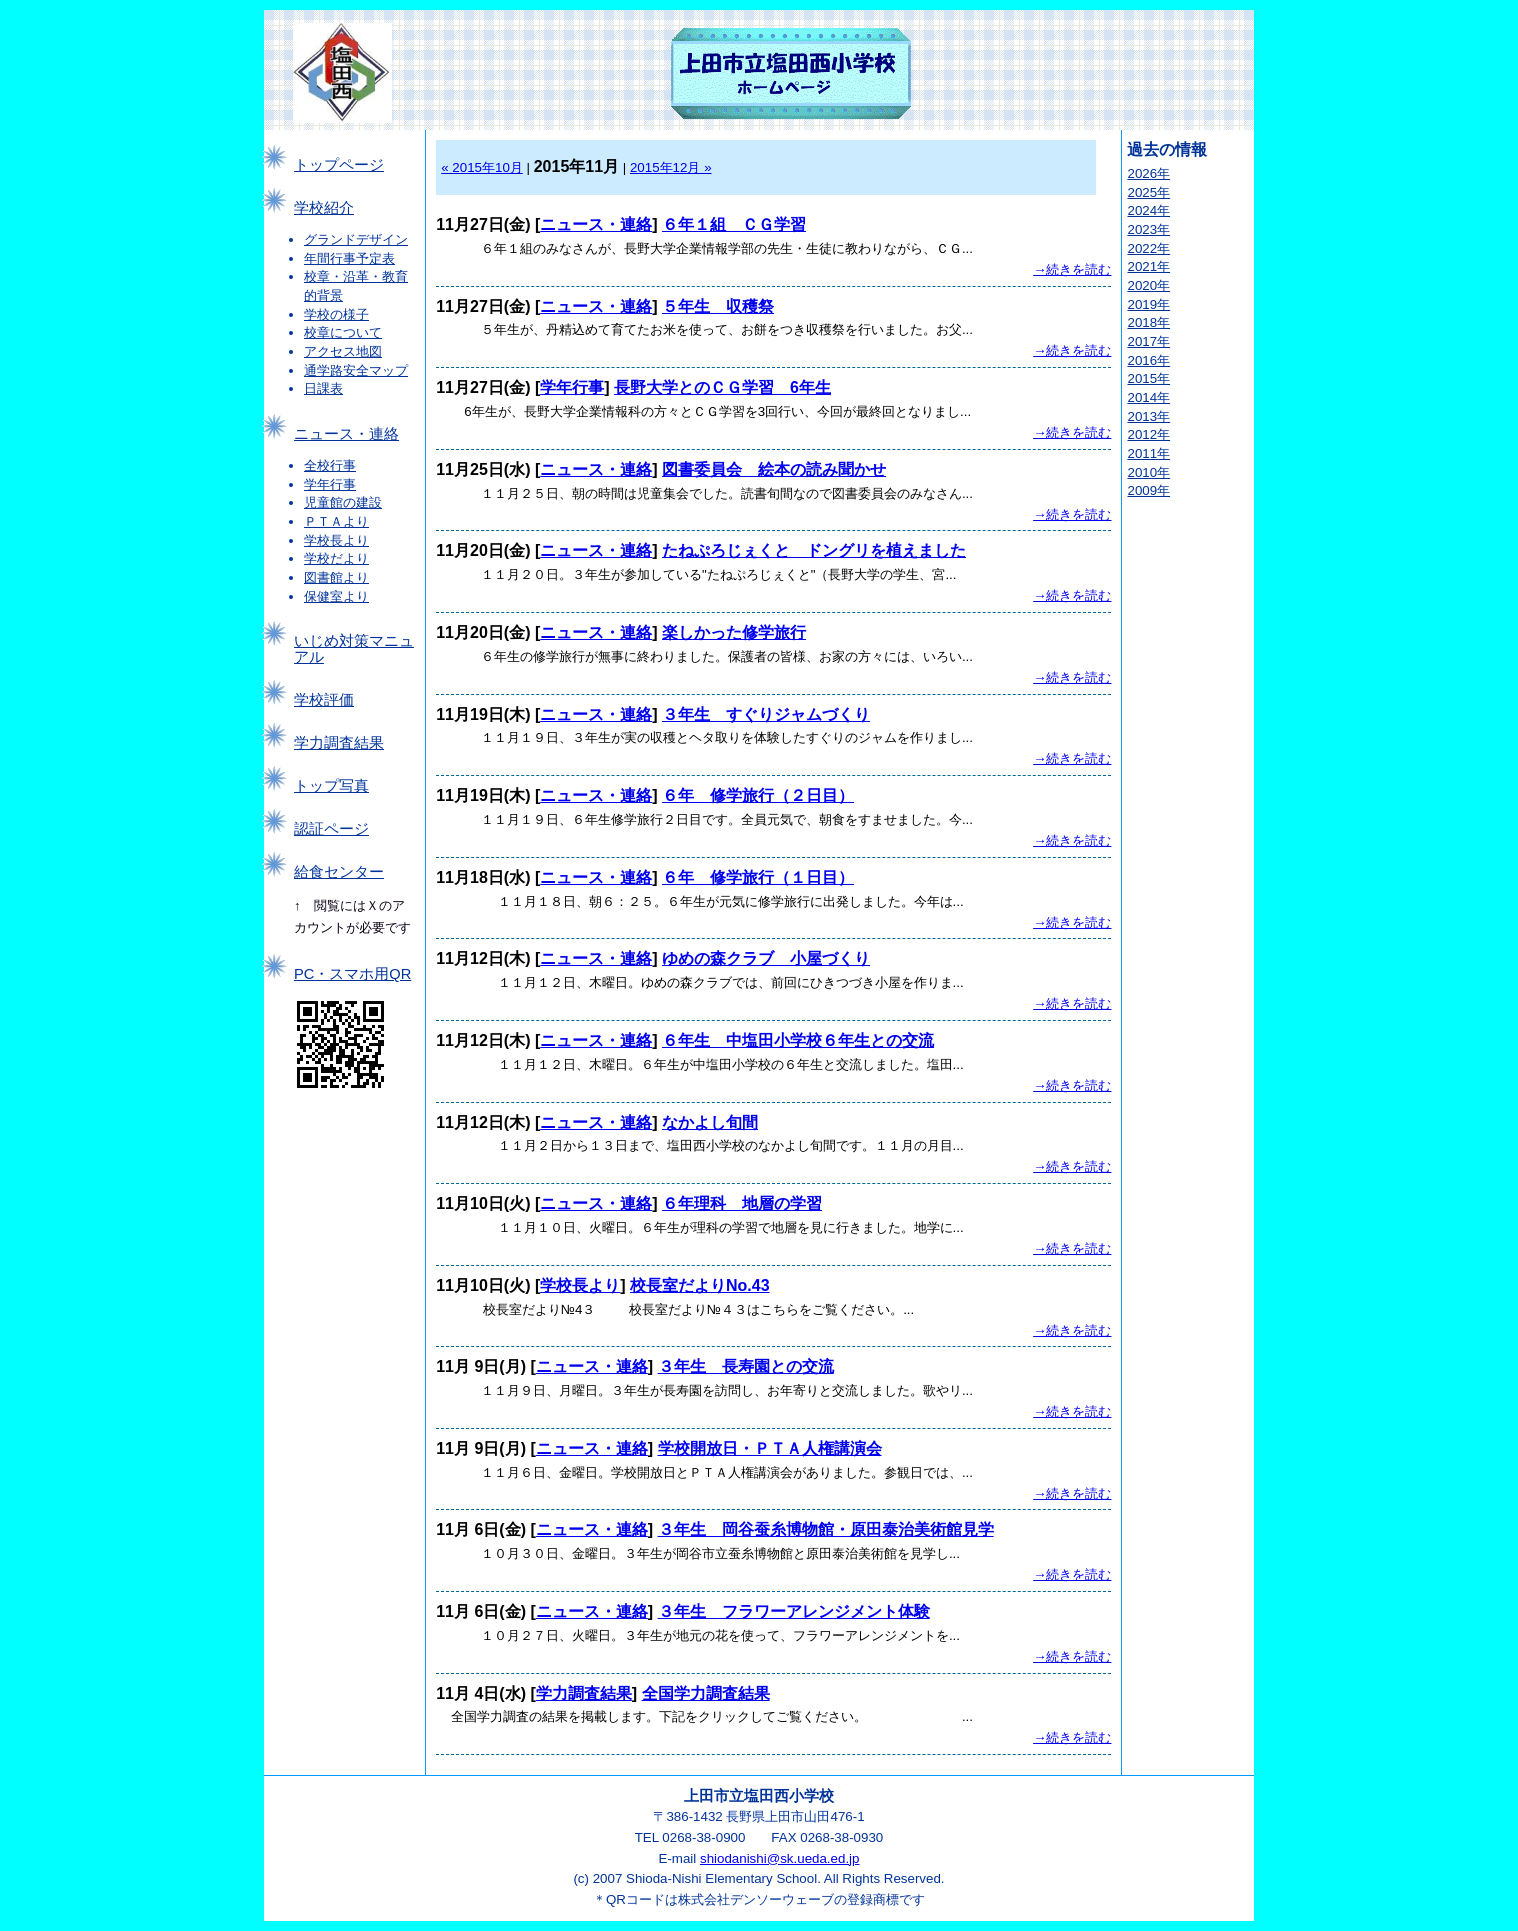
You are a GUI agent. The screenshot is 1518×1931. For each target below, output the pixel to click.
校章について (343, 332)
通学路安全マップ (356, 370)
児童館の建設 (343, 502)
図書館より (336, 577)
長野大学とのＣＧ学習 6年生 (722, 387)
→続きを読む (1072, 269)
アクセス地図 (343, 351)
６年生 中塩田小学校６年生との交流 (798, 1040)
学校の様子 (336, 314)
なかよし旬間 (710, 1122)
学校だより (336, 558)
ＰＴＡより (336, 521)
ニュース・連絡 (346, 434)
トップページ (339, 165)
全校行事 (330, 465)
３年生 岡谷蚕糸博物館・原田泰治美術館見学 (826, 1529)
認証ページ (331, 829)
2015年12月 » (671, 167)
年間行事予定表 (349, 258)
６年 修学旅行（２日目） (758, 795)
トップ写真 (331, 786)
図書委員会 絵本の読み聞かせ (774, 469)
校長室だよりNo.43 (700, 1285)
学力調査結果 (339, 743)
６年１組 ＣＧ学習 (734, 224)
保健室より (336, 596)
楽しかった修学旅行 (734, 632)
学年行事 (330, 484)
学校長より (336, 540)
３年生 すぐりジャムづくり (766, 714)
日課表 (323, 388)
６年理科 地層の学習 (742, 1203)
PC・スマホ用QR (352, 974)
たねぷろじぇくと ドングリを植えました (814, 550)
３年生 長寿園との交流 (746, 1366)
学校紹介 (324, 208)
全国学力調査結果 (706, 1693)
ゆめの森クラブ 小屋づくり (766, 958)
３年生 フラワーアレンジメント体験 (794, 1611)
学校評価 (324, 700)
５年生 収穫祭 (718, 306)
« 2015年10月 (482, 167)
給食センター (339, 872)
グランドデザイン (356, 239)
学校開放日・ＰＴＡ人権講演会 (770, 1448)
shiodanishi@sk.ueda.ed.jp (780, 1858)
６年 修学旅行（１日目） (758, 877)
